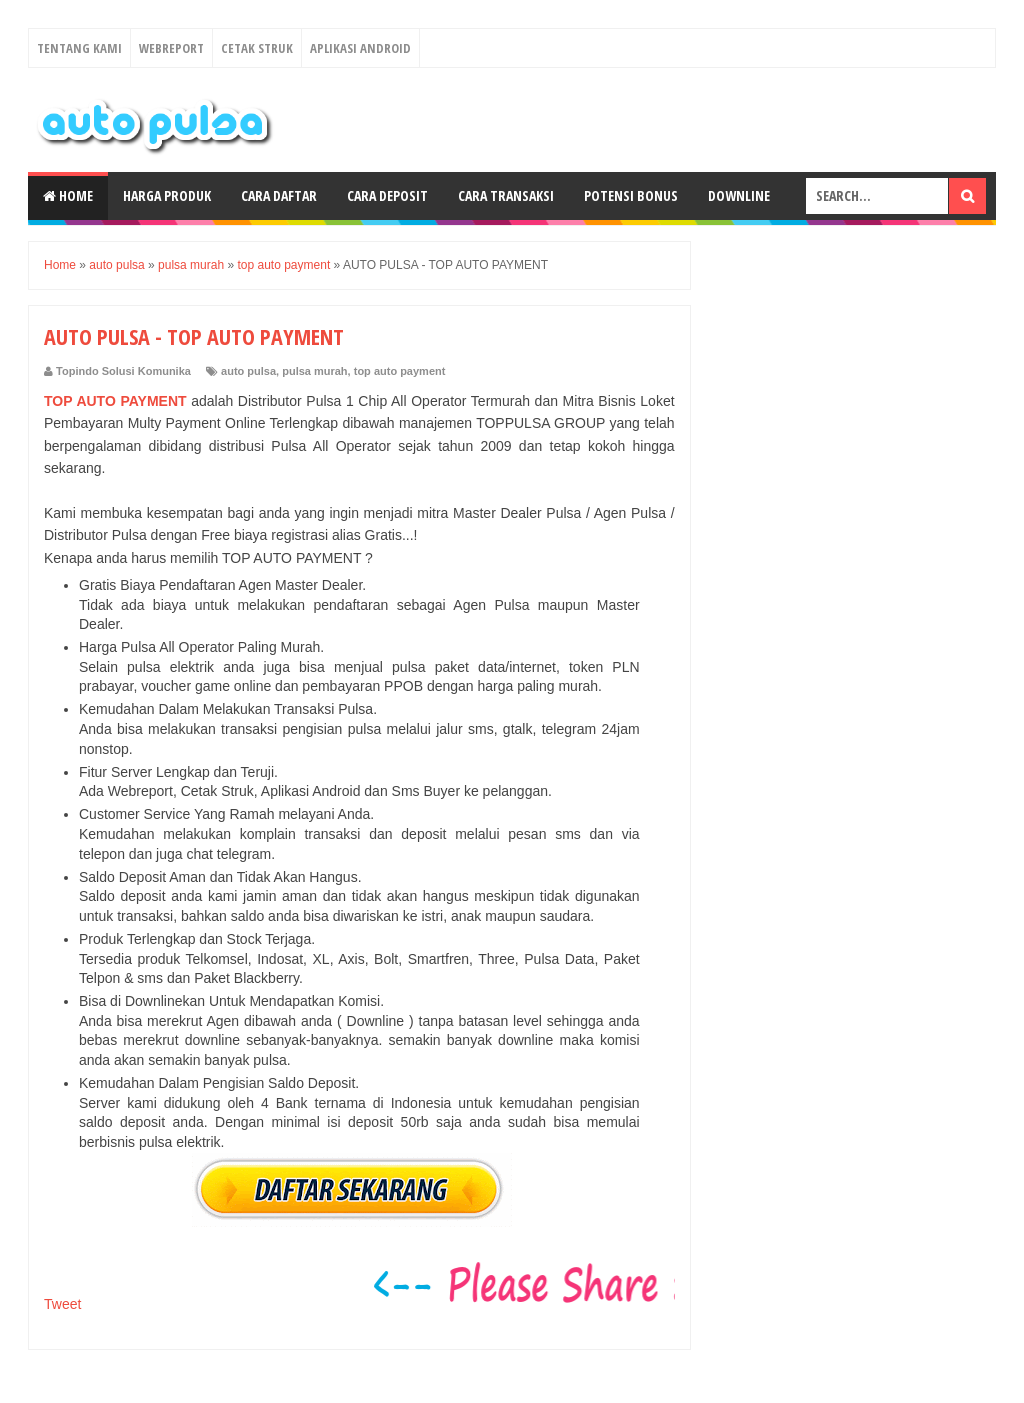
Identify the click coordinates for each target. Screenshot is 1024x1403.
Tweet (62, 1304)
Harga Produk (167, 195)
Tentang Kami (79, 48)
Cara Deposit (387, 195)
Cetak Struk (257, 48)
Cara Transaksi (506, 195)
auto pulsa (248, 371)
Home (68, 195)
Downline (739, 195)
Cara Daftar (279, 195)
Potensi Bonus (631, 195)
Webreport (171, 48)
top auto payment (400, 371)
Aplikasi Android (360, 48)
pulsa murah (314, 371)
